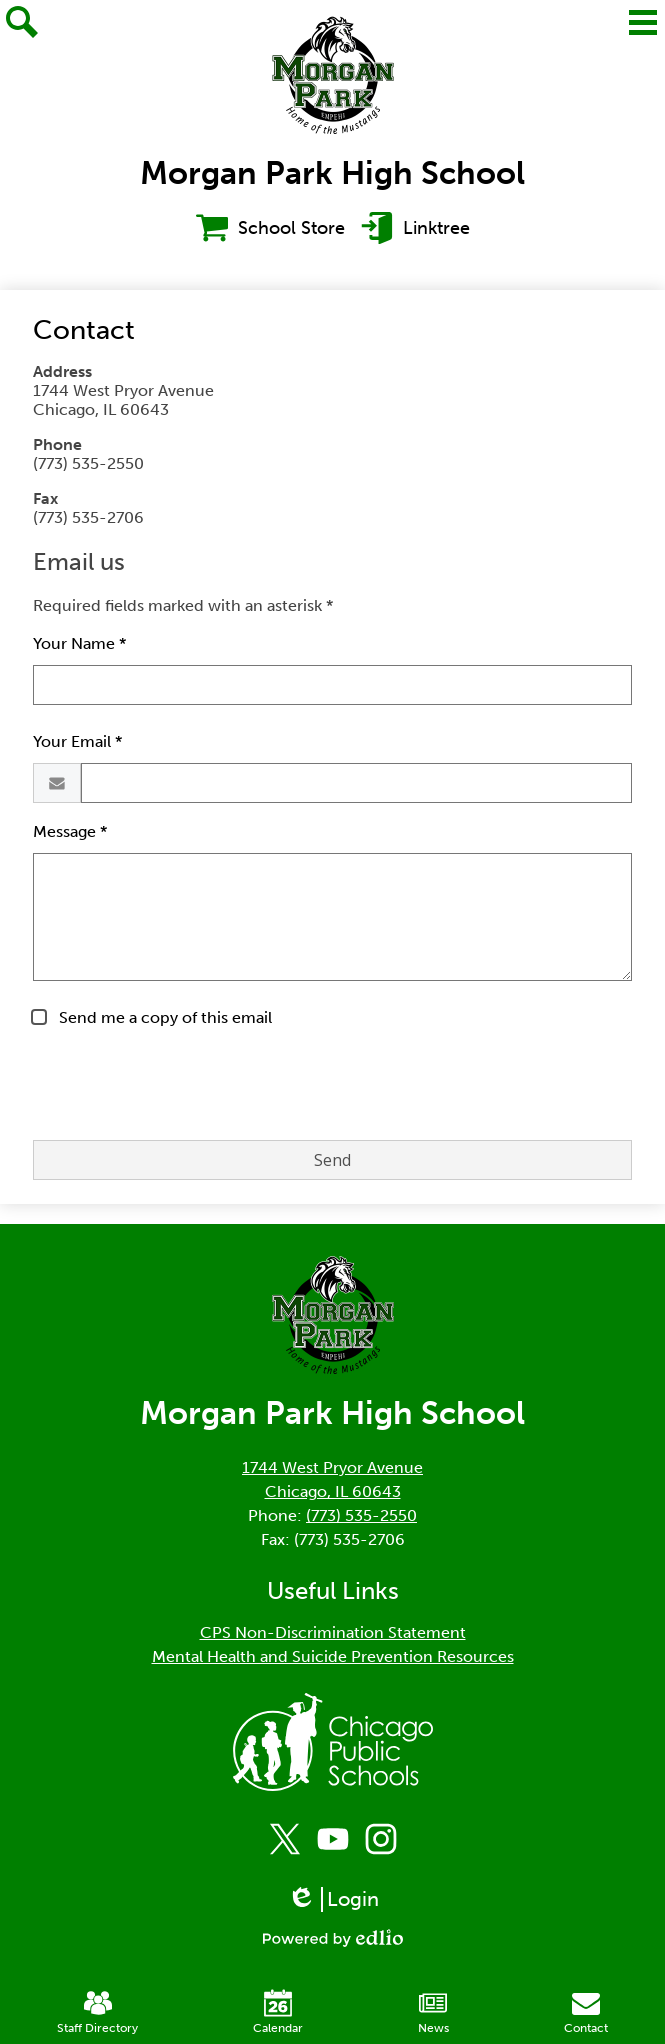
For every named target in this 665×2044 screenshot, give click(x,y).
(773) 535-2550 (361, 1515)
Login (333, 1899)
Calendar (278, 2012)
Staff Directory (97, 2012)
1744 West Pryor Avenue (332, 1467)
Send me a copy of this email (163, 1017)
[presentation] (185, 1085)
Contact (586, 2012)
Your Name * (79, 643)
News (433, 2012)
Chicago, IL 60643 (333, 1491)
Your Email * (77, 741)
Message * (70, 831)
